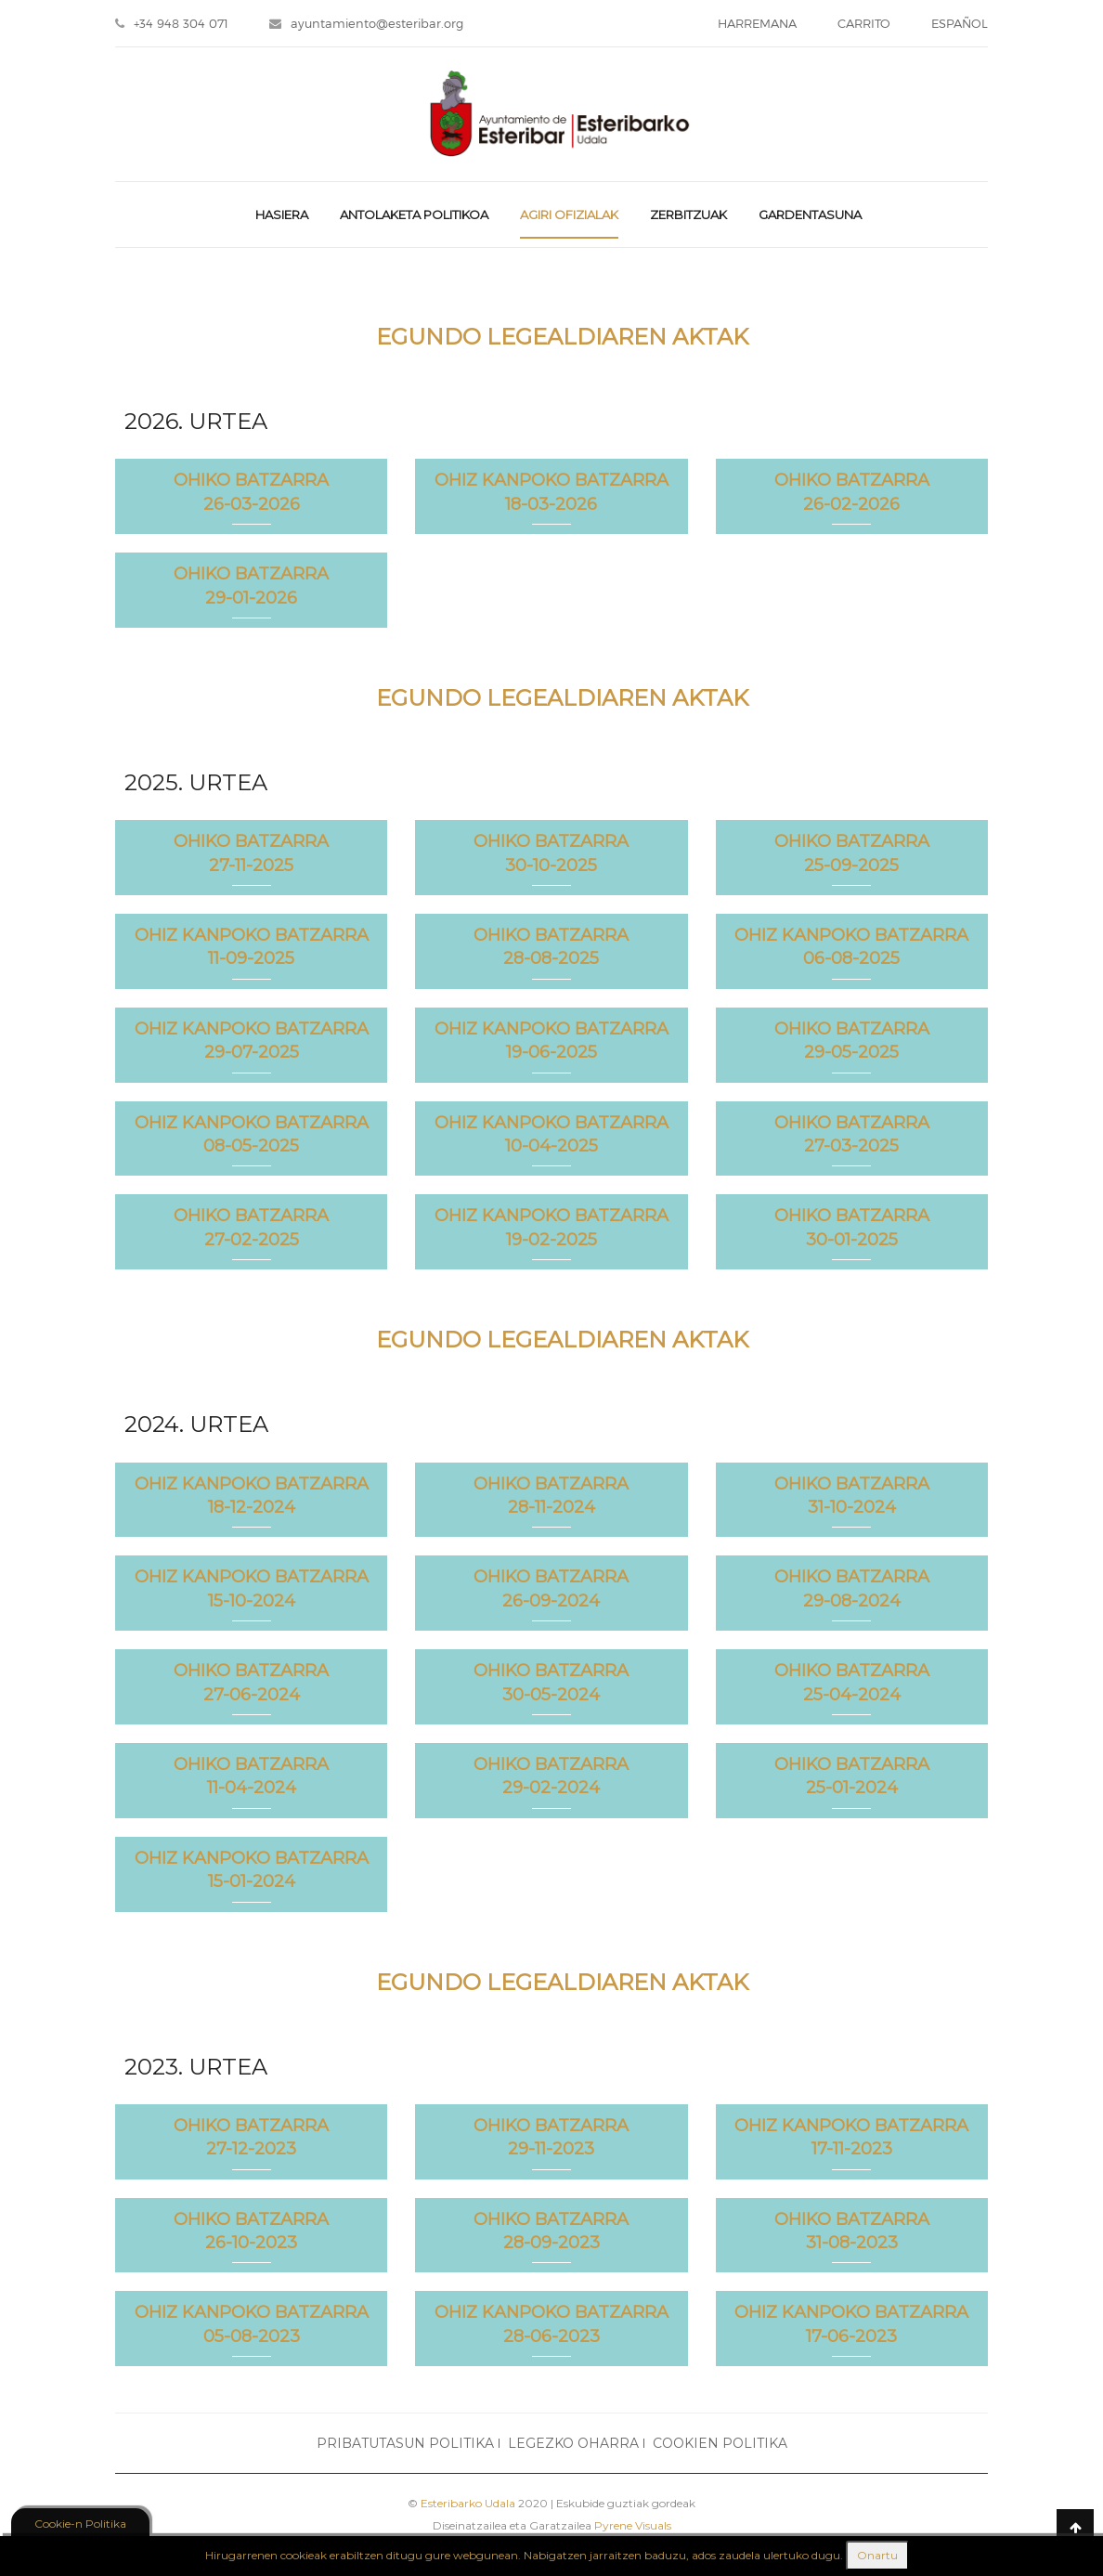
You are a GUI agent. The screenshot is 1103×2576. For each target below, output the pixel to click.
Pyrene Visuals (632, 2525)
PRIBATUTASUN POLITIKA (405, 2443)
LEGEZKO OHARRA (573, 2443)
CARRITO (863, 23)
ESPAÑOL (959, 23)
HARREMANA (757, 23)
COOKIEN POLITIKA (720, 2443)
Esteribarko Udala (468, 2503)
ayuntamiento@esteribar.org (366, 23)
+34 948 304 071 (171, 23)
